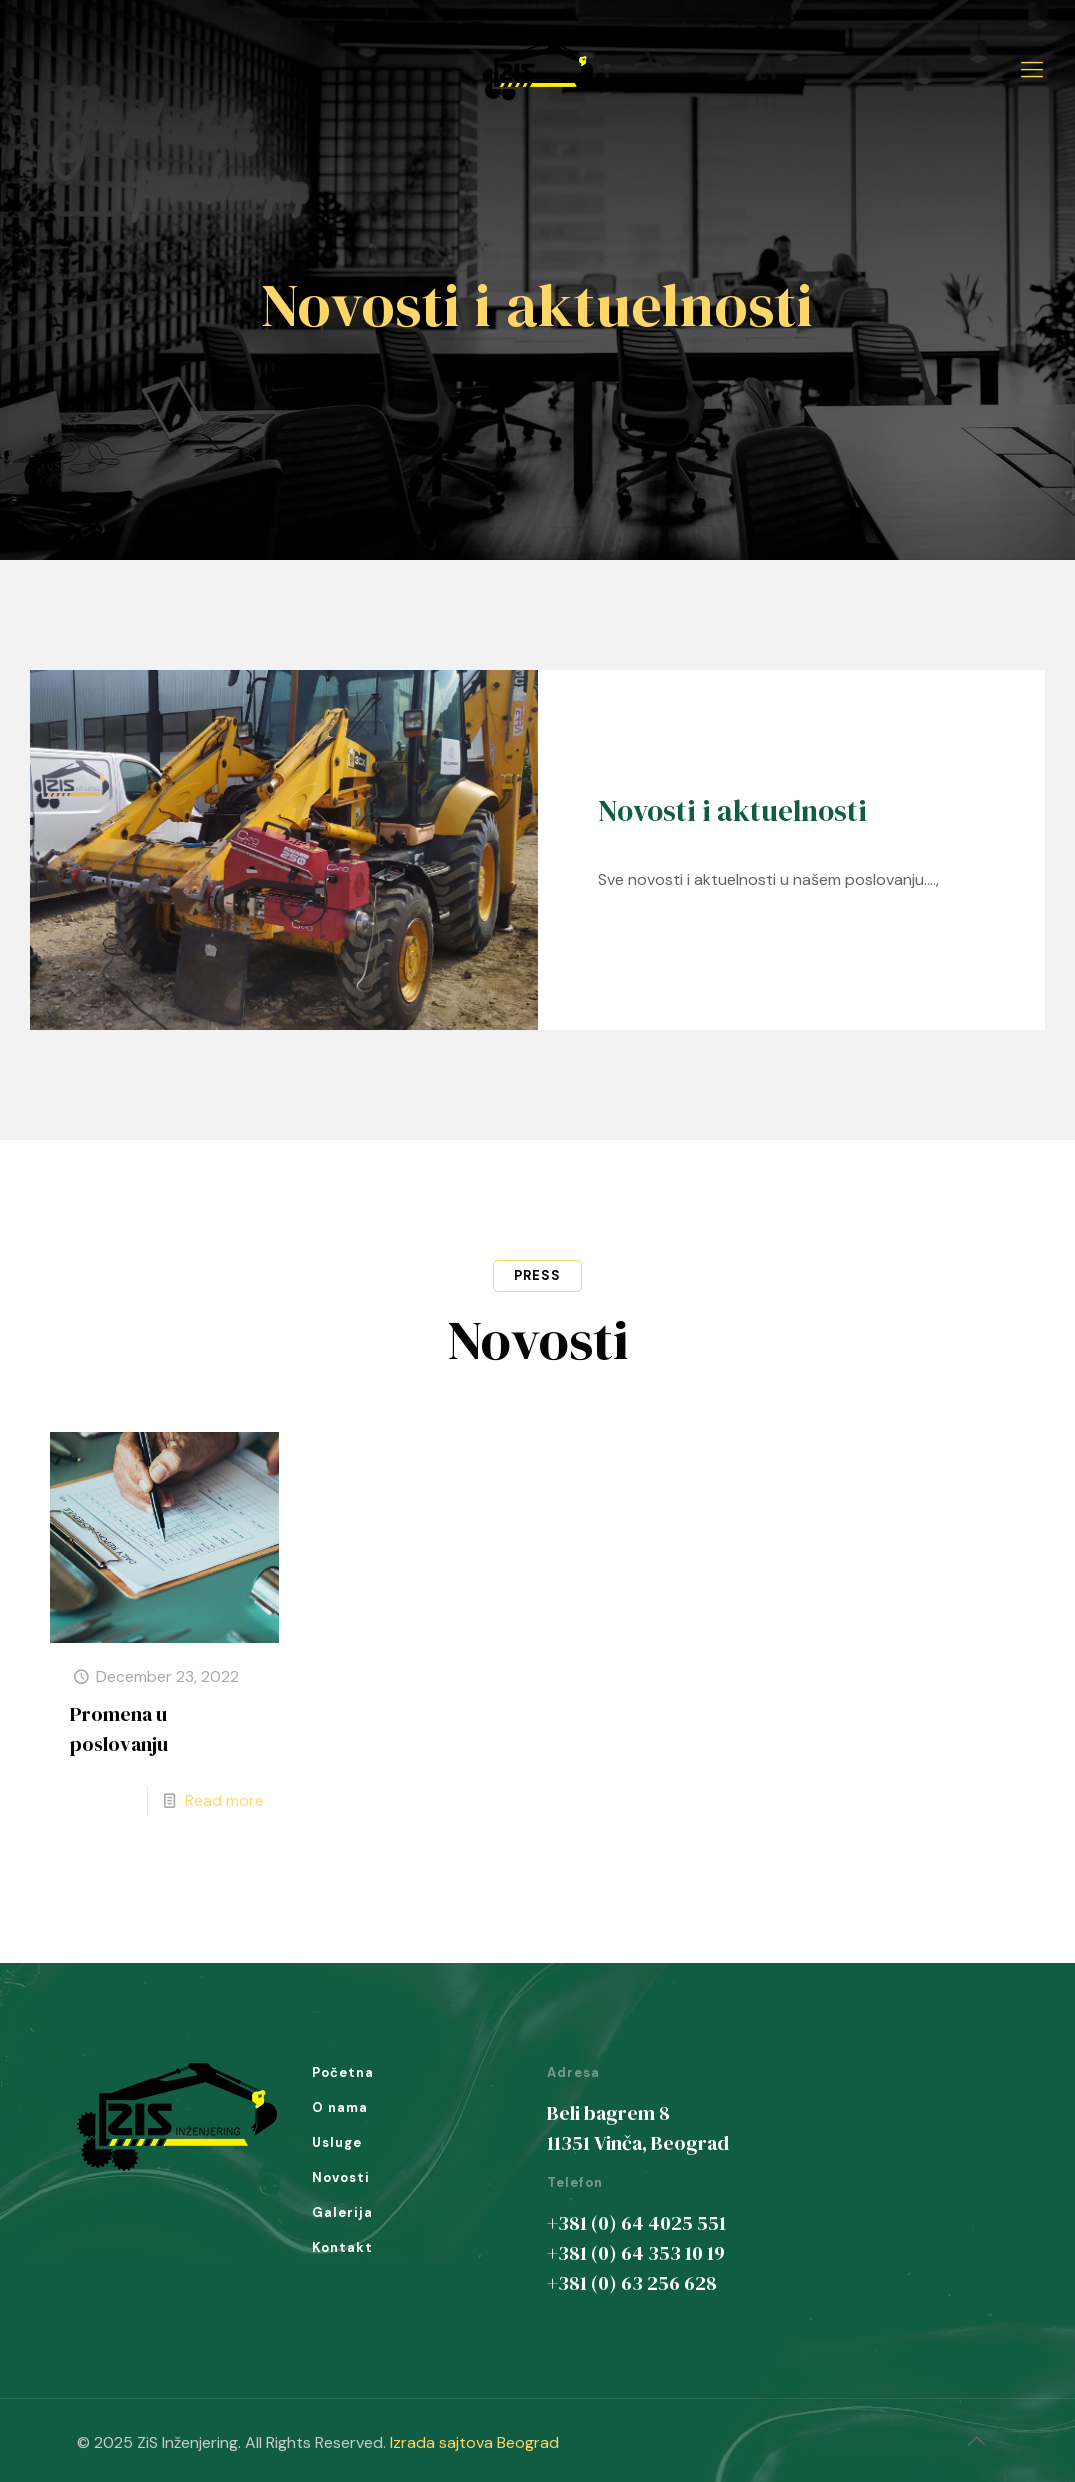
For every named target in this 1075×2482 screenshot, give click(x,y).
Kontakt (342, 2247)
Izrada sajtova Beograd (474, 2442)
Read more (224, 1800)
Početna (343, 2072)
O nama (340, 2107)
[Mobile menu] (1032, 70)
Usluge (337, 2142)
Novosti (341, 2177)
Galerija (342, 2212)
